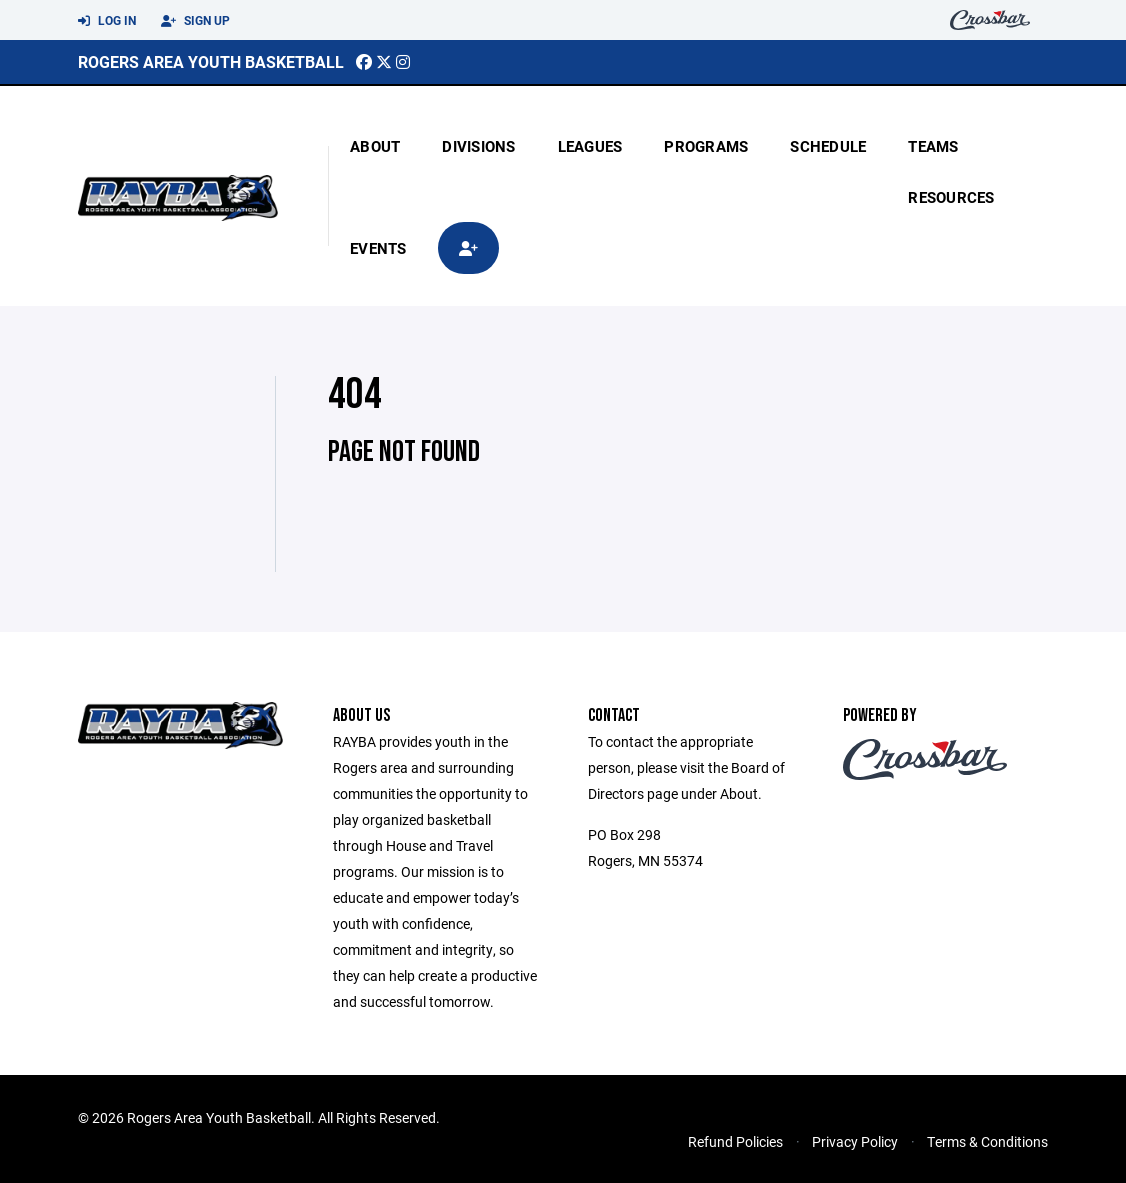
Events (378, 248)
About (375, 146)
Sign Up (195, 21)
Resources (951, 197)
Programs (706, 146)
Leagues (590, 146)
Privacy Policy (855, 1141)
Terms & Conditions (987, 1141)
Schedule (828, 146)
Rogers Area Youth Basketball (211, 61)
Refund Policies (735, 1141)
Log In (107, 21)
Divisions (478, 146)
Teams (933, 146)
